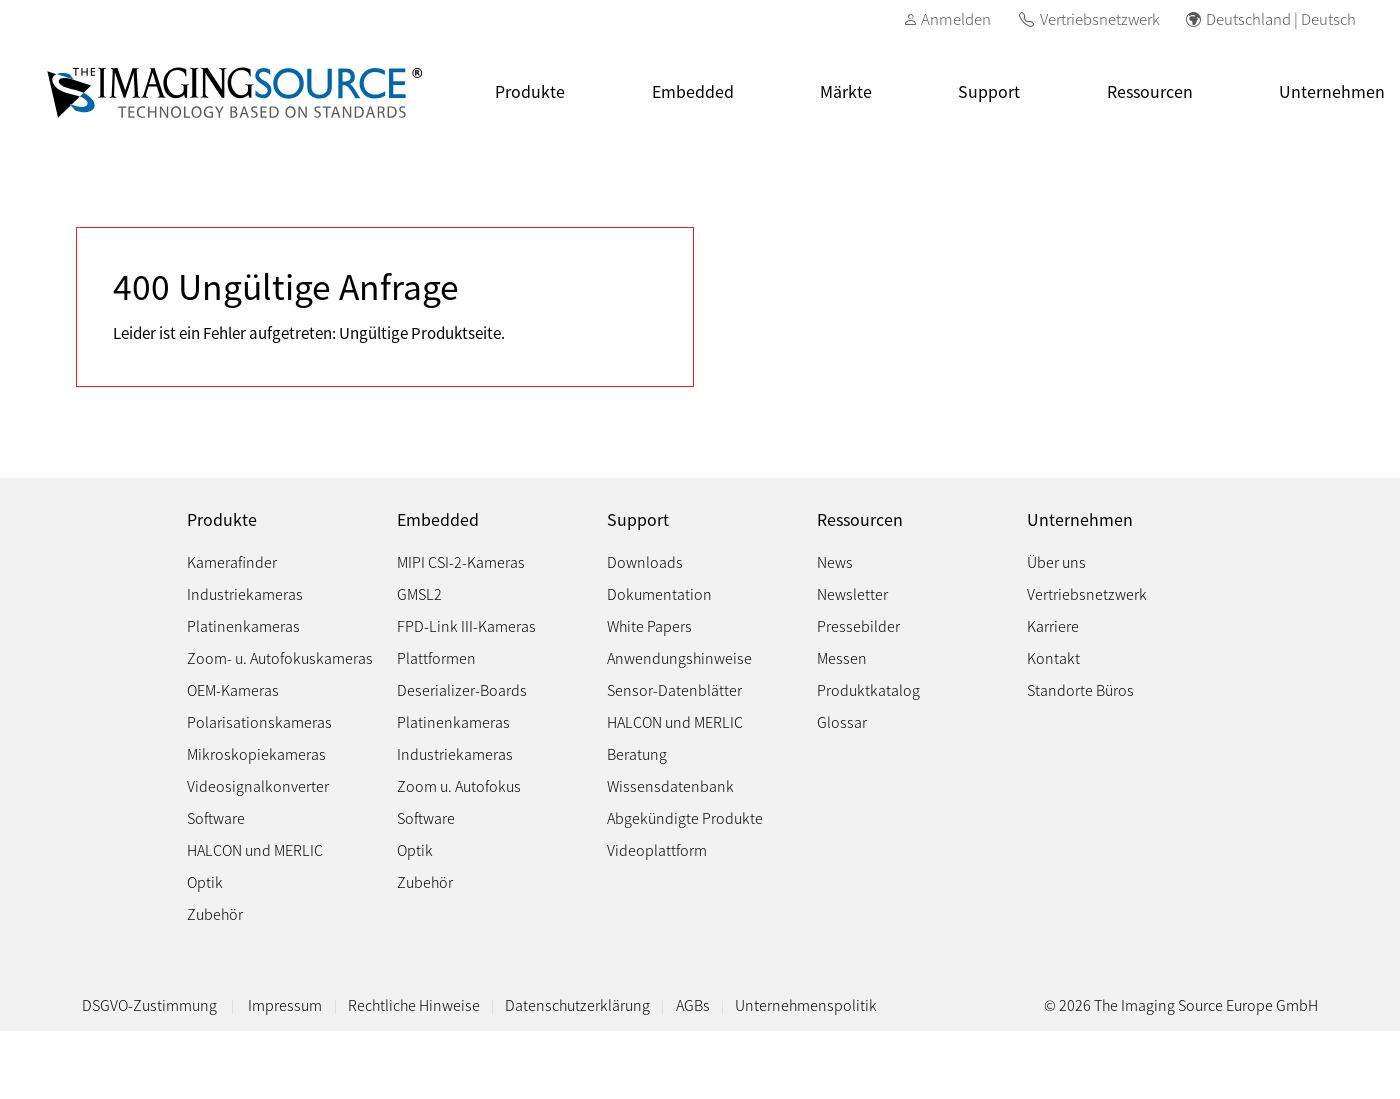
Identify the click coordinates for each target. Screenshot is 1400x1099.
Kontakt (1053, 657)
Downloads (645, 561)
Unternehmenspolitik (806, 1004)
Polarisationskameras (259, 721)
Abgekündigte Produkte (685, 817)
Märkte (846, 91)
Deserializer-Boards (462, 689)
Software (216, 817)
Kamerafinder (232, 561)
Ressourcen (1150, 91)
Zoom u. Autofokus (459, 785)
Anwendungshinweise (679, 657)
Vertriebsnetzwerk (1100, 18)
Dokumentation (659, 593)
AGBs (693, 1004)
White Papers (649, 625)
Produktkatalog (868, 689)
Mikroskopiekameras (256, 753)
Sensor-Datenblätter (674, 689)
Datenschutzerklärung (577, 1004)
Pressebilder (858, 625)
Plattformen (436, 657)
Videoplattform (657, 849)
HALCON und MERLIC (255, 849)
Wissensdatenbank (670, 785)
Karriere (1053, 625)
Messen (842, 657)
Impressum (285, 1004)
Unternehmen (1080, 519)
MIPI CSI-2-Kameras (461, 561)
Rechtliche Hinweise (414, 1004)
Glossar (842, 721)
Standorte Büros (1080, 689)
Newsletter (852, 593)
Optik (205, 881)
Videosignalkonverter (258, 785)
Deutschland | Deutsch (1281, 18)
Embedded (693, 91)
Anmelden (956, 18)
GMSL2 (419, 593)
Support (989, 91)
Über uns (1056, 561)
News (835, 561)
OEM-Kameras (233, 689)
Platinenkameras (243, 625)
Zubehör (215, 913)
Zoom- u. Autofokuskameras (280, 657)
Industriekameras (245, 593)
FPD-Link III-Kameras (466, 625)
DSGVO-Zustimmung (151, 1004)
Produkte (530, 91)
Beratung (637, 753)
